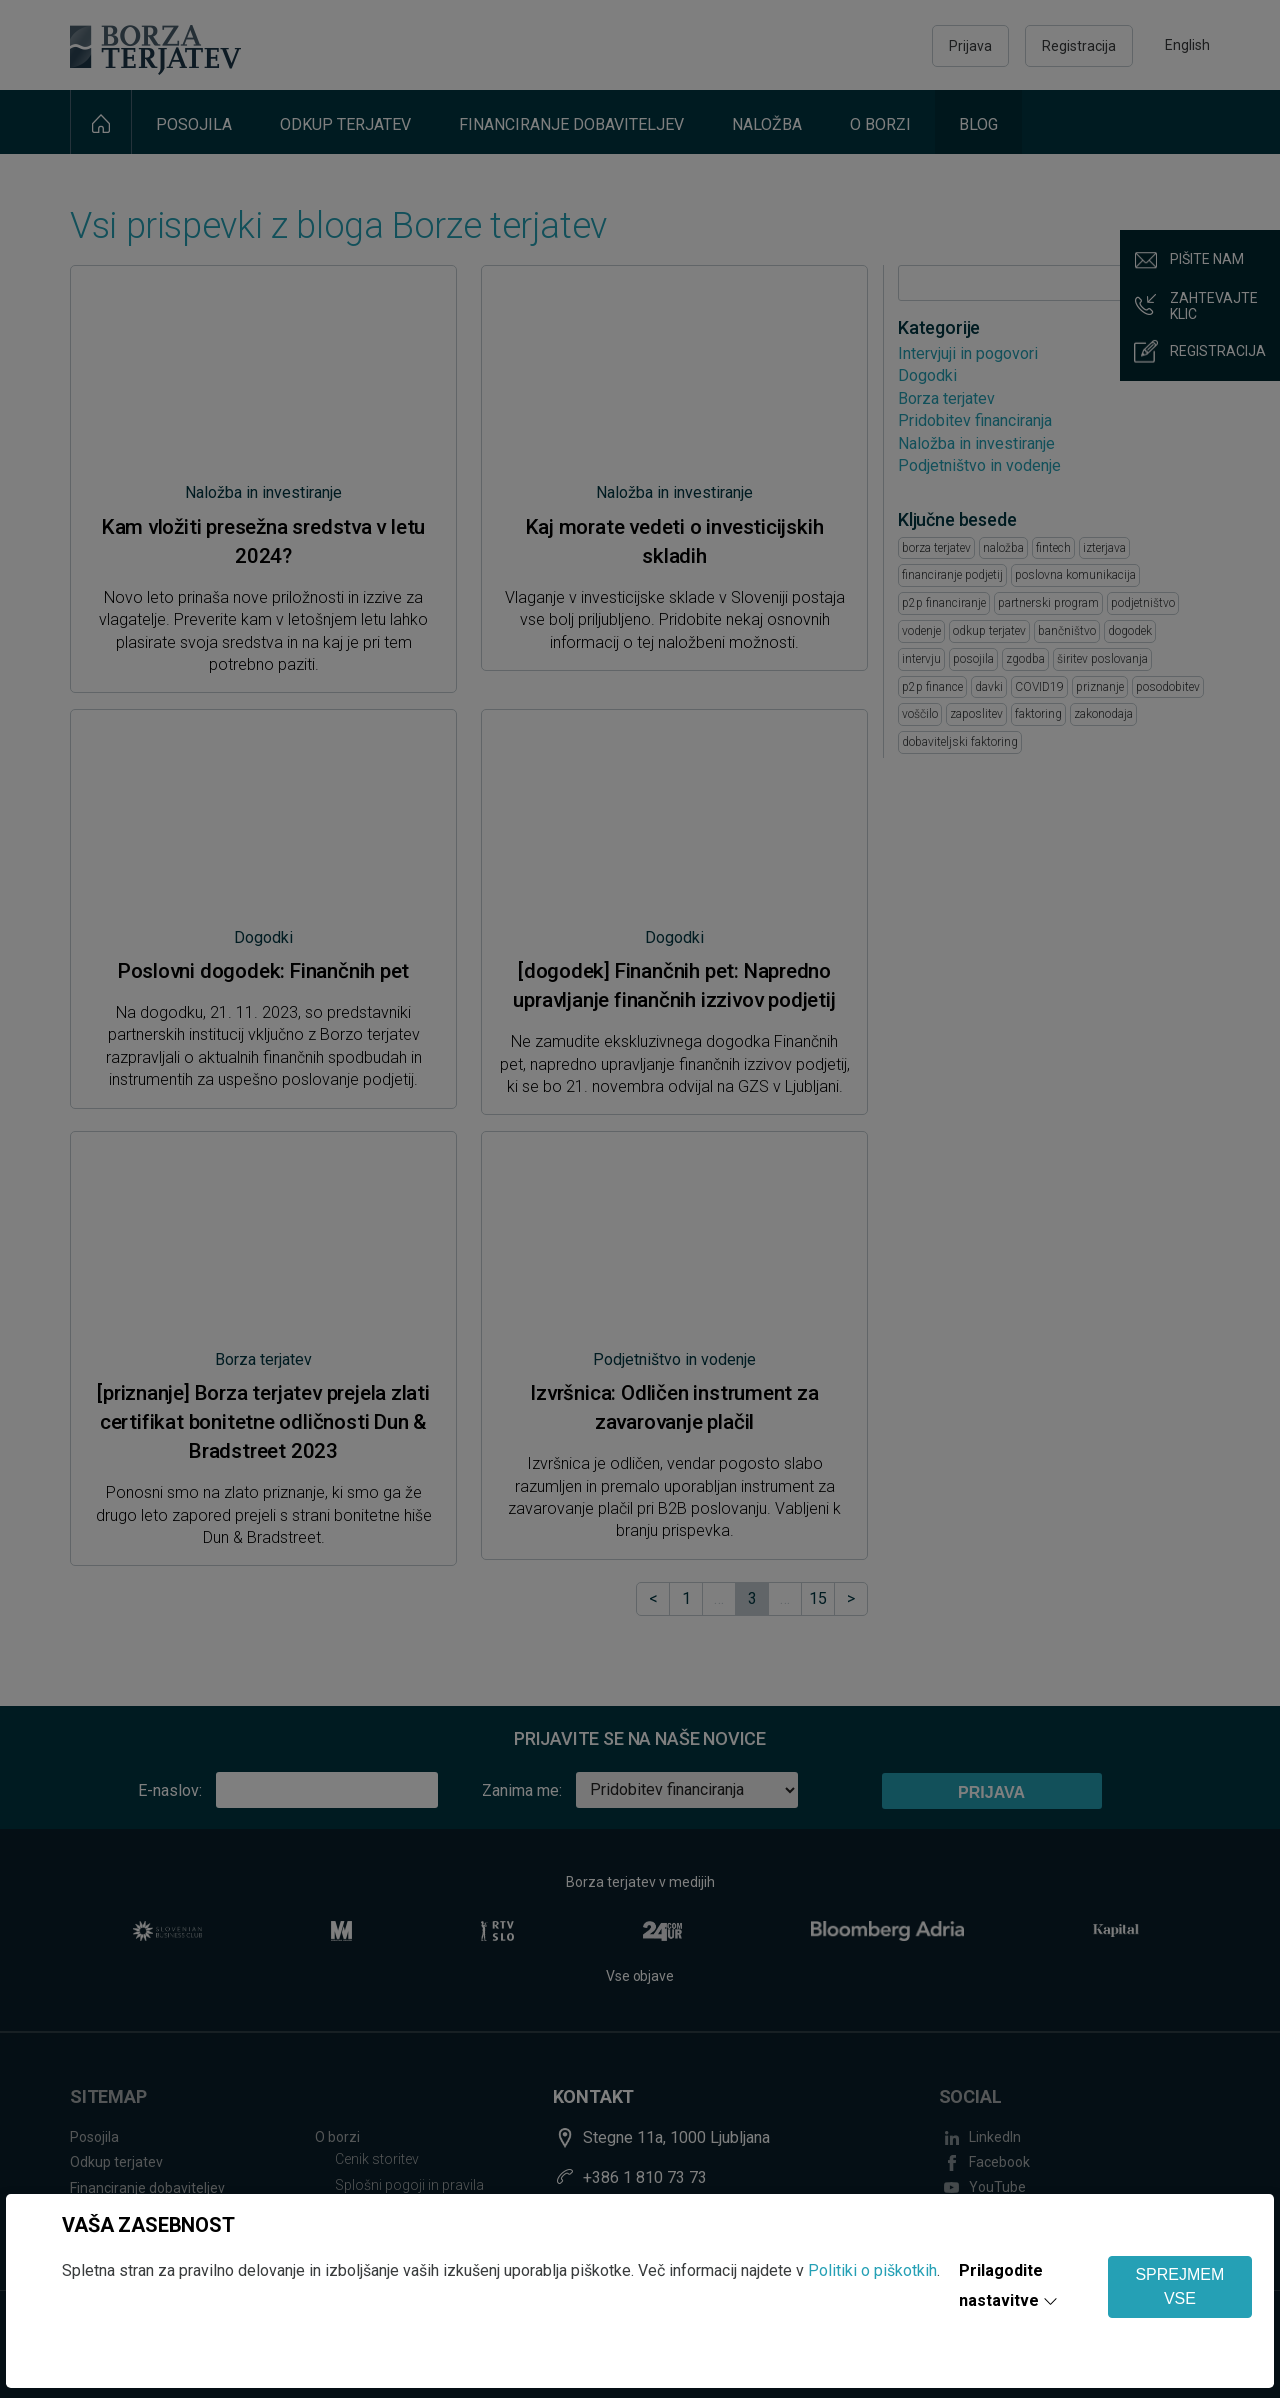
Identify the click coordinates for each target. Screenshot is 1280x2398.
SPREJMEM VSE (1179, 2286)
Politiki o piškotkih (872, 2270)
